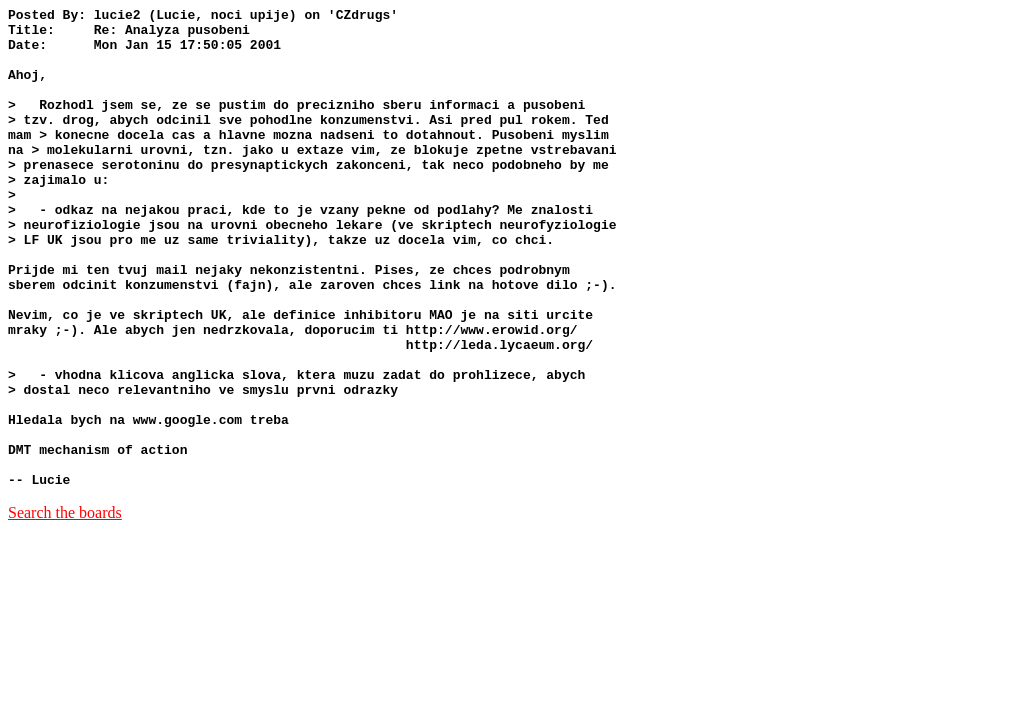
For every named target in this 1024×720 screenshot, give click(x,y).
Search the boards (65, 608)
